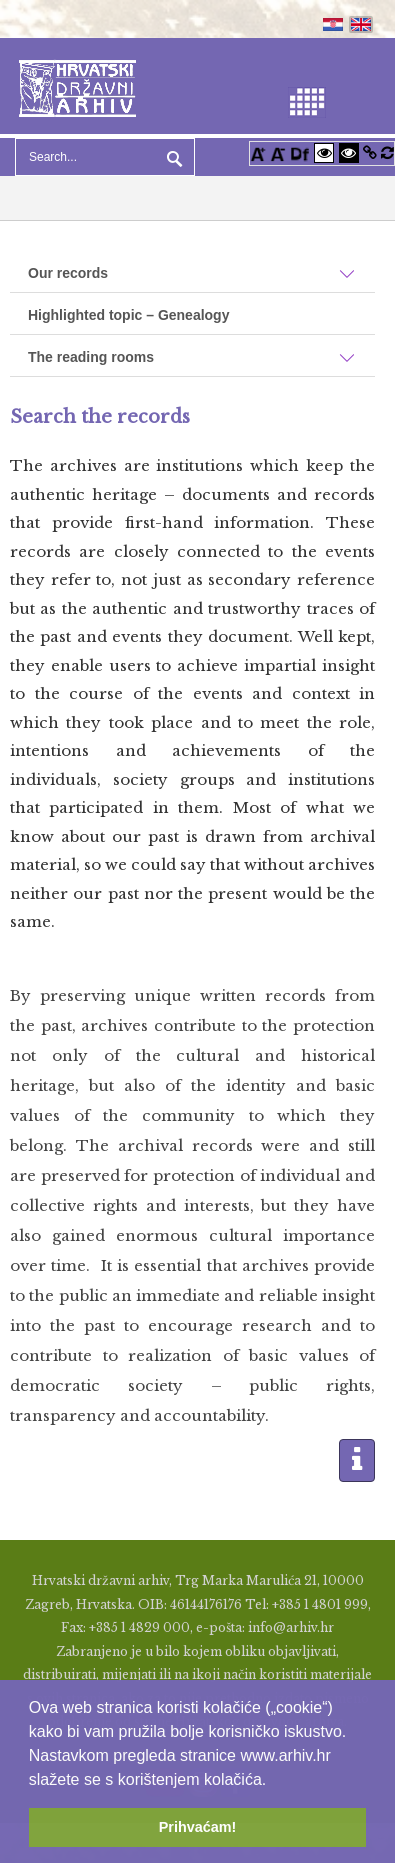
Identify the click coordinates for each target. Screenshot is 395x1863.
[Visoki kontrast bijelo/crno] (324, 152)
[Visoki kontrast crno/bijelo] (349, 152)
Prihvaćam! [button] (198, 1827)
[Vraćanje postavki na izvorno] (387, 152)
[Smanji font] (278, 152)
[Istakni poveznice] (370, 152)
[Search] (105, 157)
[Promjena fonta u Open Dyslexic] (300, 152)
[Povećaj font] (258, 152)
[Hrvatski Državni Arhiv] (77, 86)
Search (172, 157)
